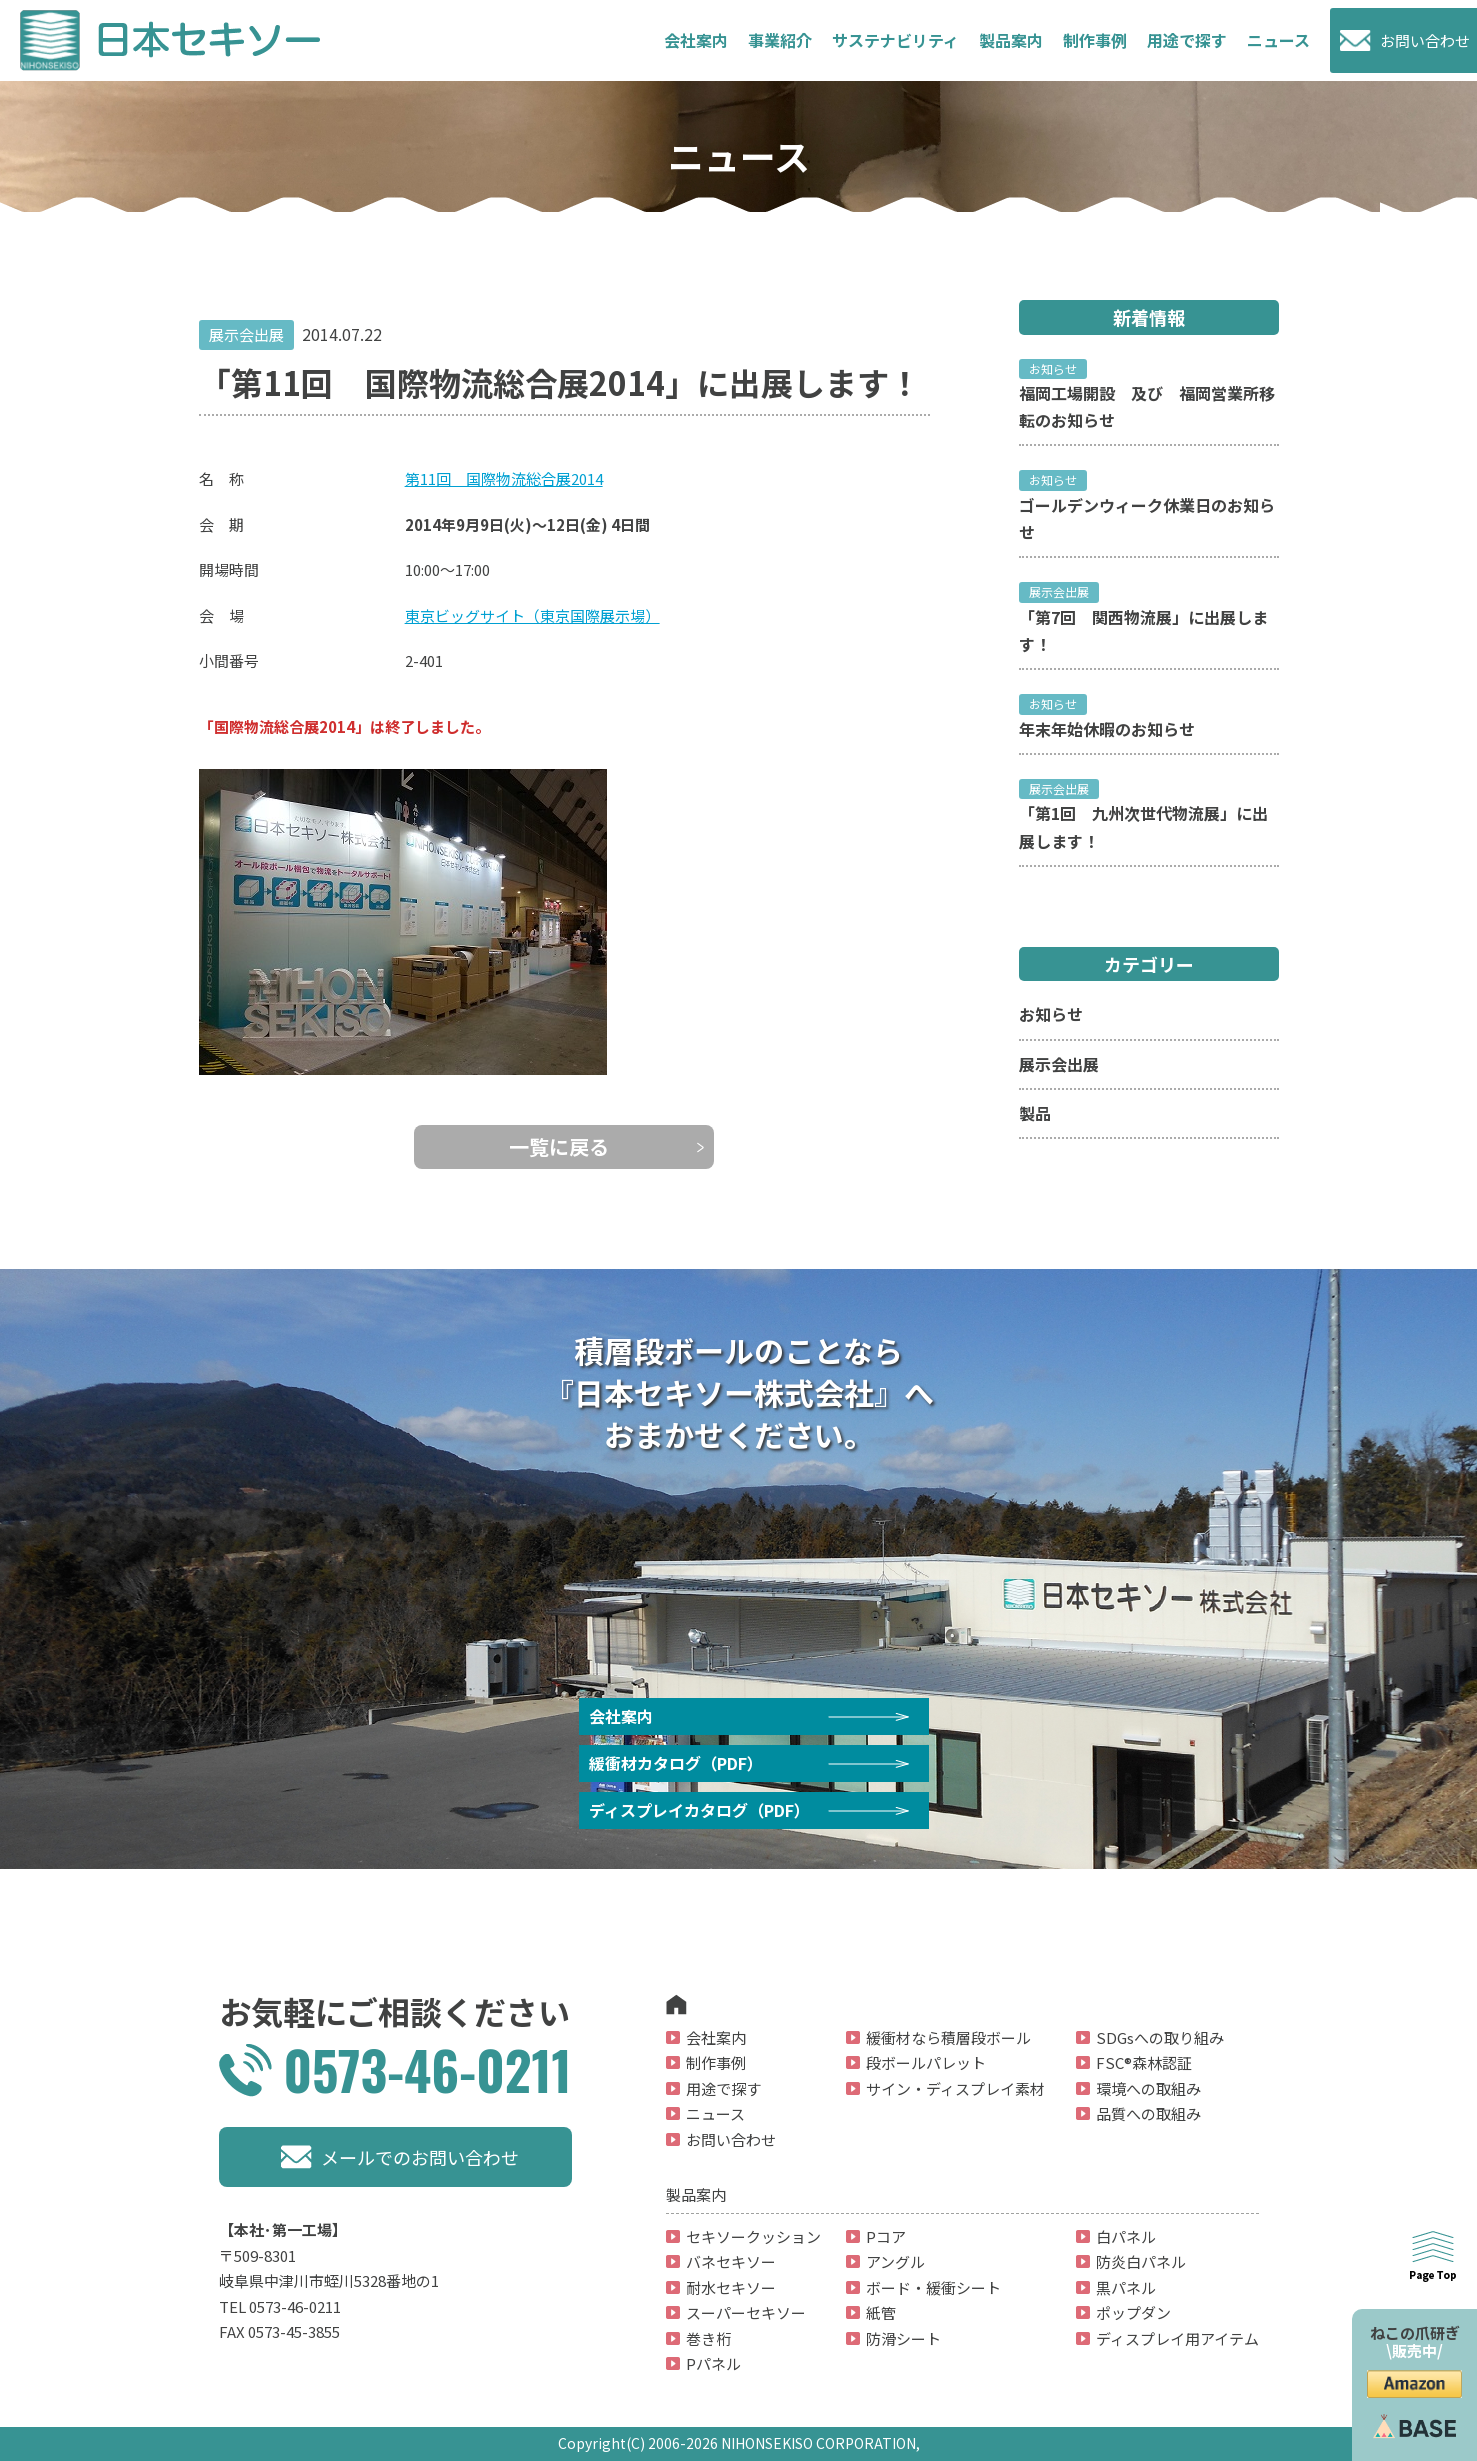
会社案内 (696, 40)
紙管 (881, 2312)
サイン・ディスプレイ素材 (955, 2088)
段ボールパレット (926, 2062)
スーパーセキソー (746, 2312)
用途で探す (723, 2088)
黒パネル (1126, 2287)
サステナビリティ (895, 40)
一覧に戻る (559, 1146)
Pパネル (713, 2363)
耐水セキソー (731, 2287)
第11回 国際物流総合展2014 (504, 478)
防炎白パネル (1141, 2261)
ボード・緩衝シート (933, 2287)
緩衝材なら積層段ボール (948, 2037)
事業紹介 (780, 40)
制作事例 (1095, 40)
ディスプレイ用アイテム (1177, 2338)
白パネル (1126, 2236)
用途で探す (1187, 40)
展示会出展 (1059, 1064)
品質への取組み (1148, 2113)
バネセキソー (731, 2261)
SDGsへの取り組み (1160, 2037)
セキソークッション (753, 2236)
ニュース (1278, 40)
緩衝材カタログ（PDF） (676, 1763)
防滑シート (903, 2338)
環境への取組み (1148, 2088)
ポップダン (1133, 2312)
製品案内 (1011, 40)
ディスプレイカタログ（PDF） (699, 1810)
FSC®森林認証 (1144, 2062)
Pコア (886, 2236)
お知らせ (1051, 1014)
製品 (1035, 1113)
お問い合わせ (1425, 40)
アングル (895, 2261)
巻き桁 (708, 2338)
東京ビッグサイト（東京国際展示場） (532, 615)
